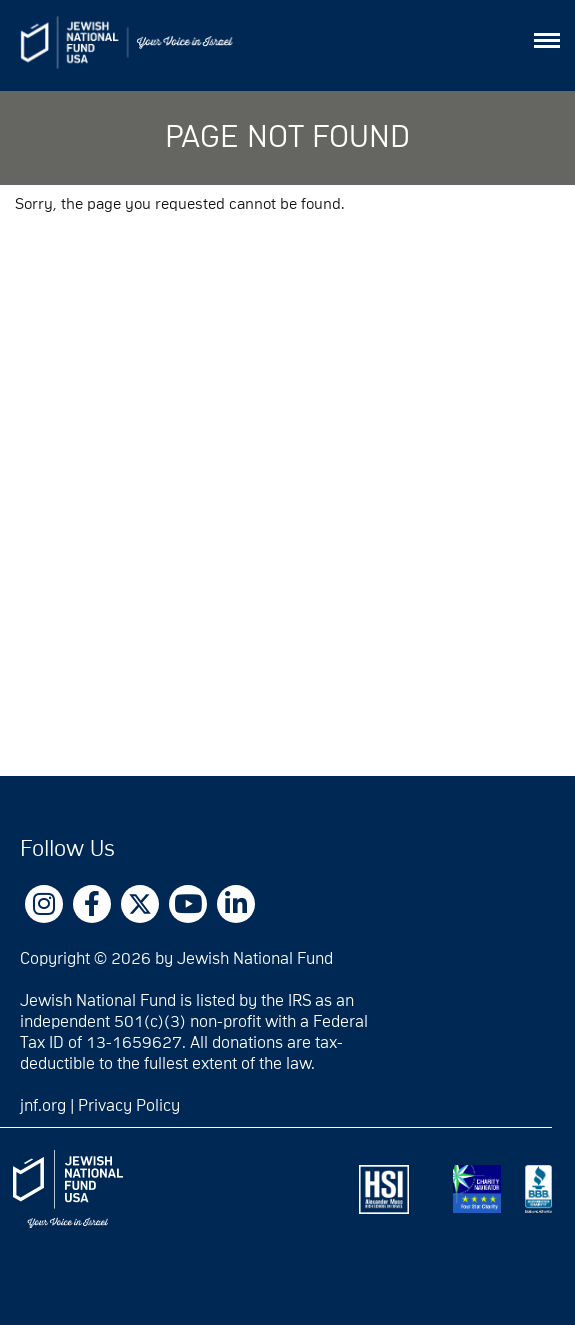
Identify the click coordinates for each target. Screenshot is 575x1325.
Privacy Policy (129, 1106)
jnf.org (43, 1106)
